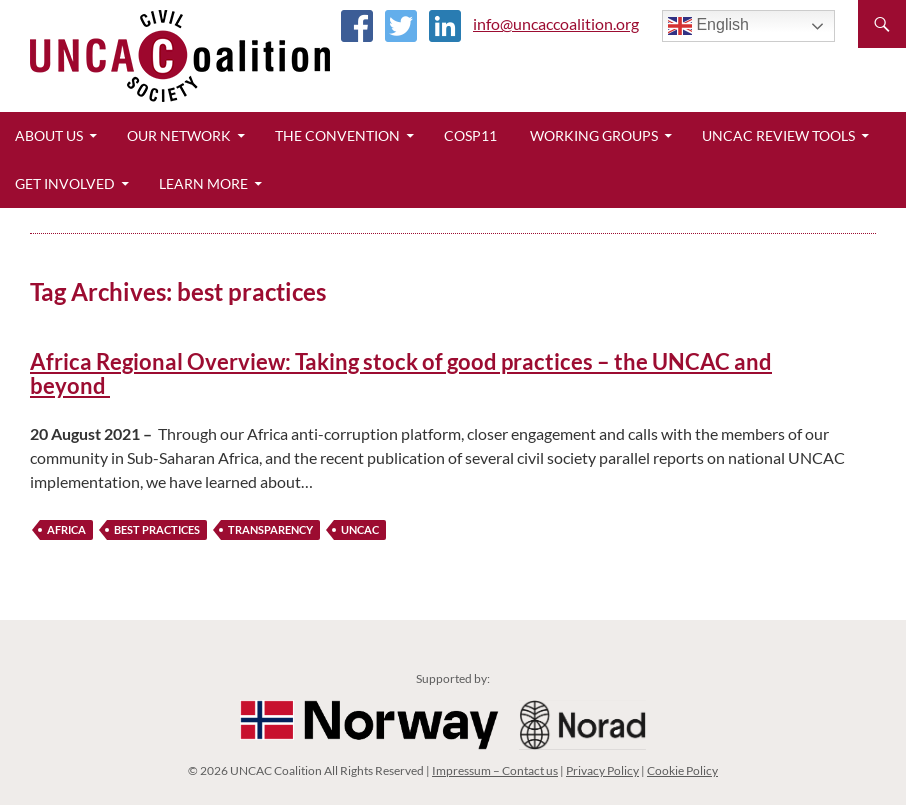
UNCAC (360, 529)
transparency (270, 529)
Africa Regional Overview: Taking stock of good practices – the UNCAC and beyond (401, 373)
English (708, 26)
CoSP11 (470, 135)
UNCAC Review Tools (778, 135)
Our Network (179, 135)
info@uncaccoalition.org (556, 23)
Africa (66, 529)
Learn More (203, 183)
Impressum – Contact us (495, 770)
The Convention (337, 135)
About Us (49, 135)
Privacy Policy (602, 770)
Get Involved (65, 183)
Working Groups (594, 135)
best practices (157, 529)
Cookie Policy (682, 770)
